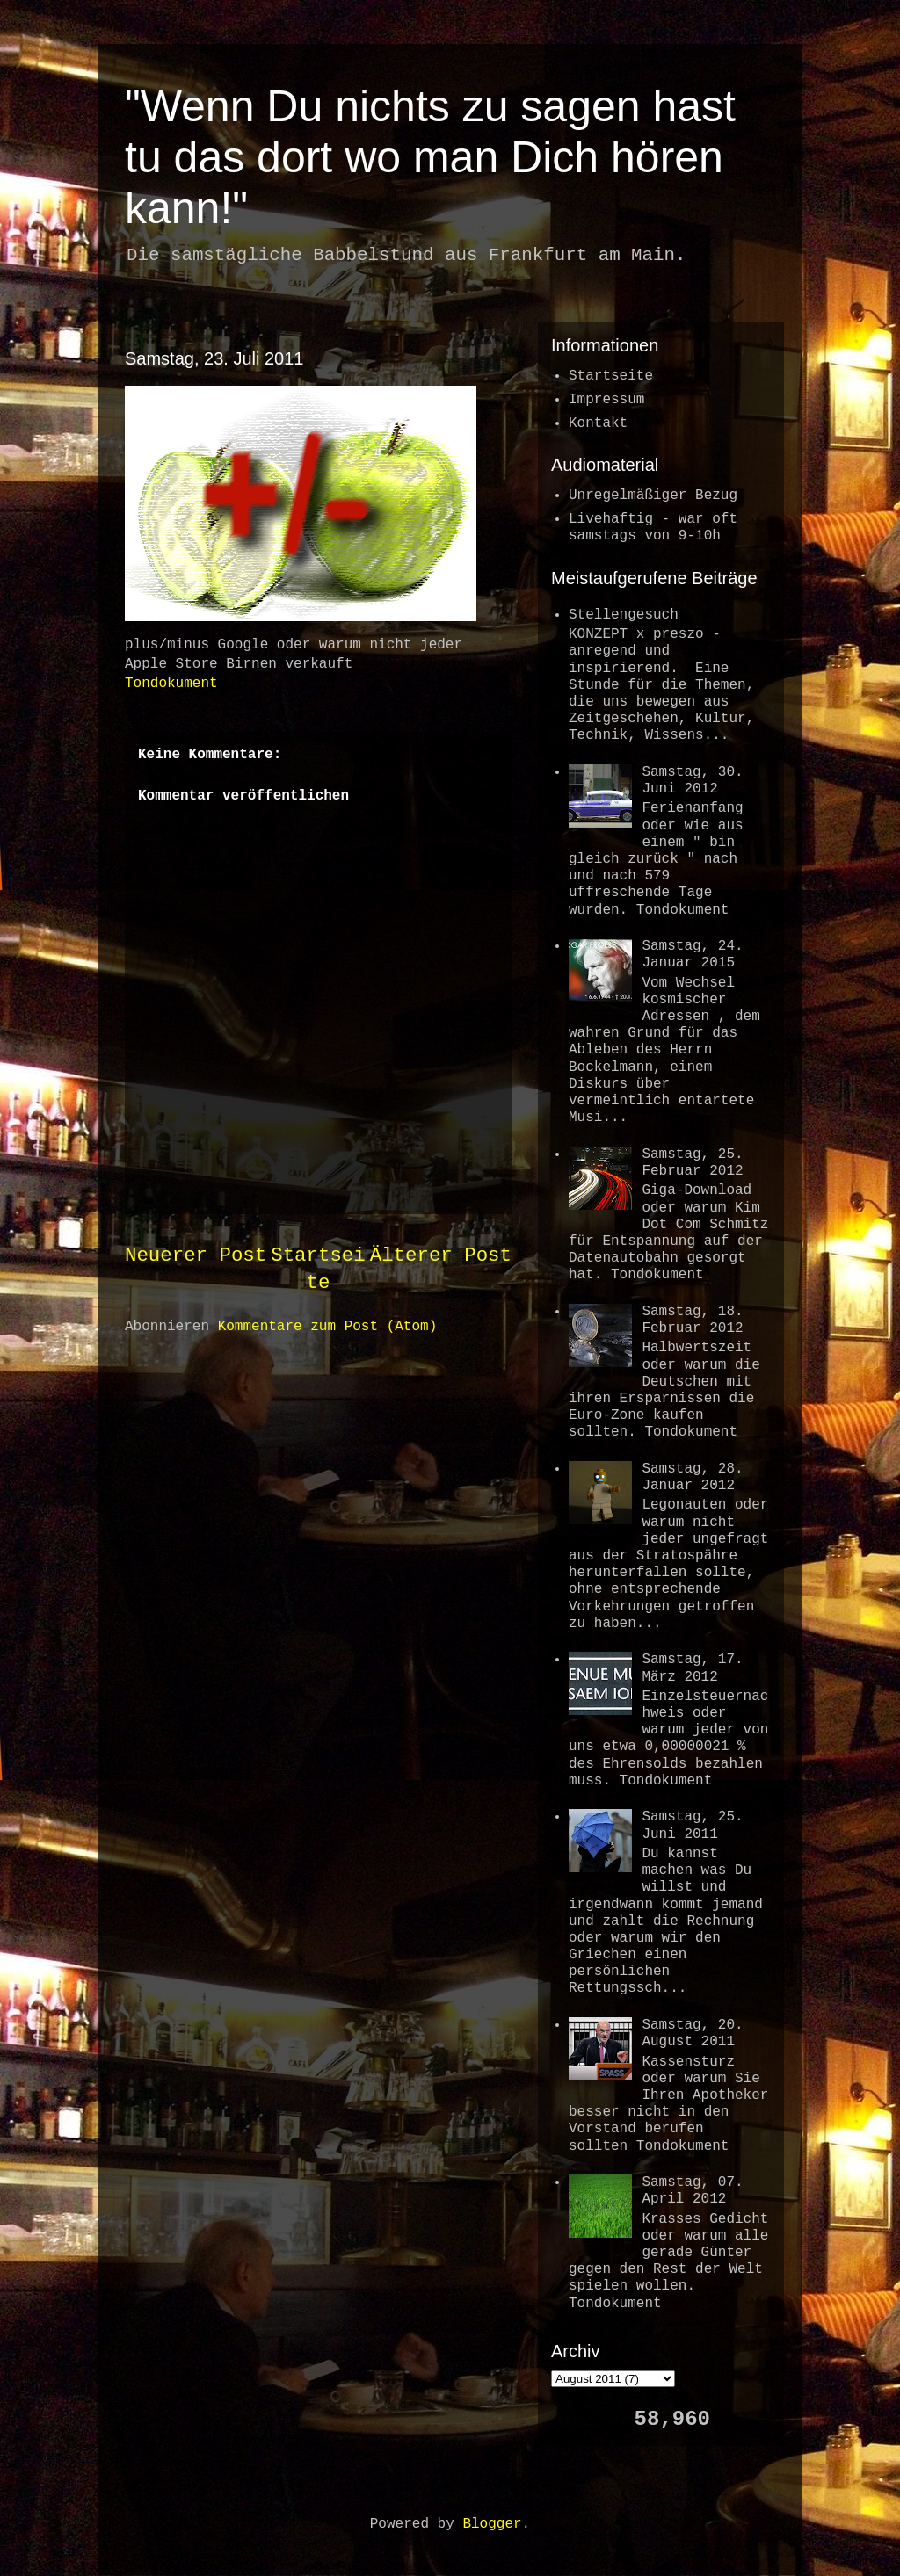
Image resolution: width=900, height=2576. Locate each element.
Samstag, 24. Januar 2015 (692, 954)
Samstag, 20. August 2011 (692, 2033)
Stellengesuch (624, 615)
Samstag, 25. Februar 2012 (692, 1163)
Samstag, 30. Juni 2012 (692, 780)
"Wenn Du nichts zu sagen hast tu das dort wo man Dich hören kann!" (430, 157)
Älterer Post (441, 1255)
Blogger (491, 2524)
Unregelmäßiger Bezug (653, 495)
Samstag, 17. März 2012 (692, 1668)
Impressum (606, 400)
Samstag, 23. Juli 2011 (214, 358)
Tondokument (171, 683)
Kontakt (598, 423)
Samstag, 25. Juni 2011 (692, 1825)
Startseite (611, 376)
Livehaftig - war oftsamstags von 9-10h (653, 527)
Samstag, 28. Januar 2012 (692, 1477)
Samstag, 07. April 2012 (692, 2190)
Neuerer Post (195, 1255)
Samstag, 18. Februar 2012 (692, 1320)
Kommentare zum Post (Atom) (328, 1327)
